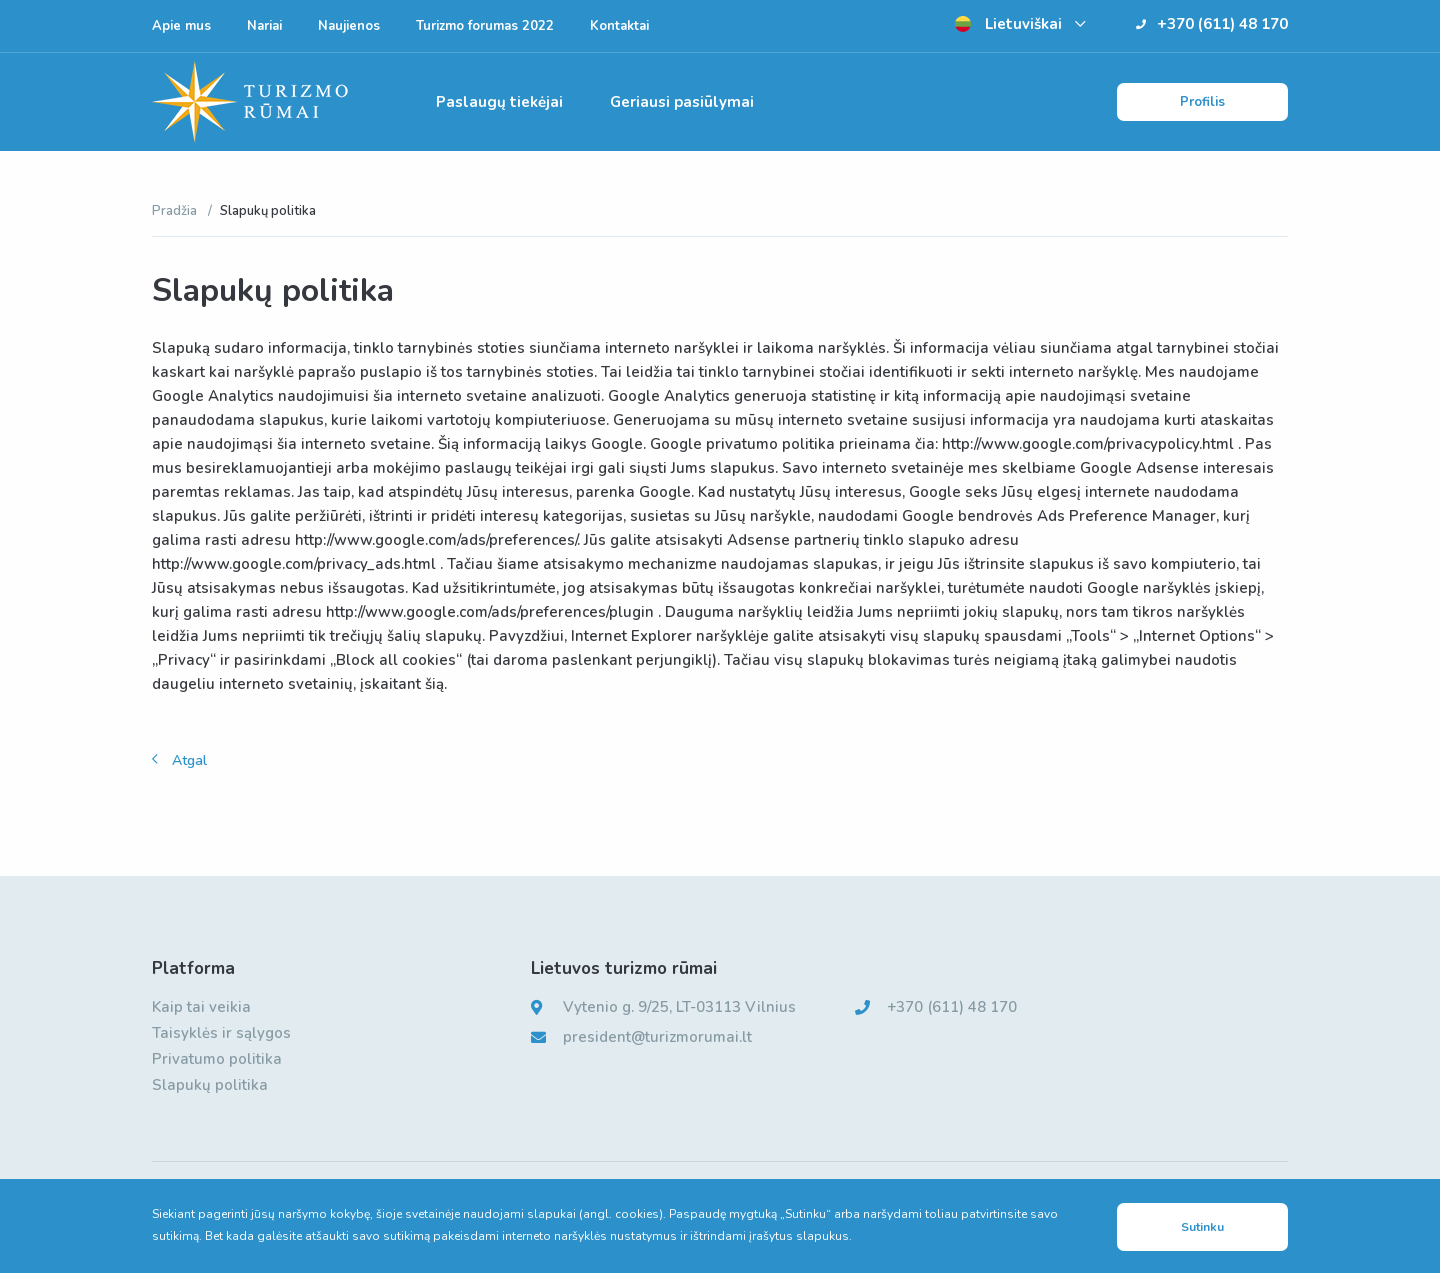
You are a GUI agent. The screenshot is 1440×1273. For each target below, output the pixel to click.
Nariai (264, 26)
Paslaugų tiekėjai (499, 102)
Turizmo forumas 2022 (485, 26)
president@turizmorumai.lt (657, 1037)
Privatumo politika (217, 1059)
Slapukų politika (210, 1085)
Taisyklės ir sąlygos (221, 1033)
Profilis (1202, 102)
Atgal (189, 760)
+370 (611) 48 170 (1212, 24)
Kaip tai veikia (201, 1007)
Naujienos (349, 26)
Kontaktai (619, 26)
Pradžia (176, 211)
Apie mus (181, 26)
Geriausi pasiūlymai (682, 102)
